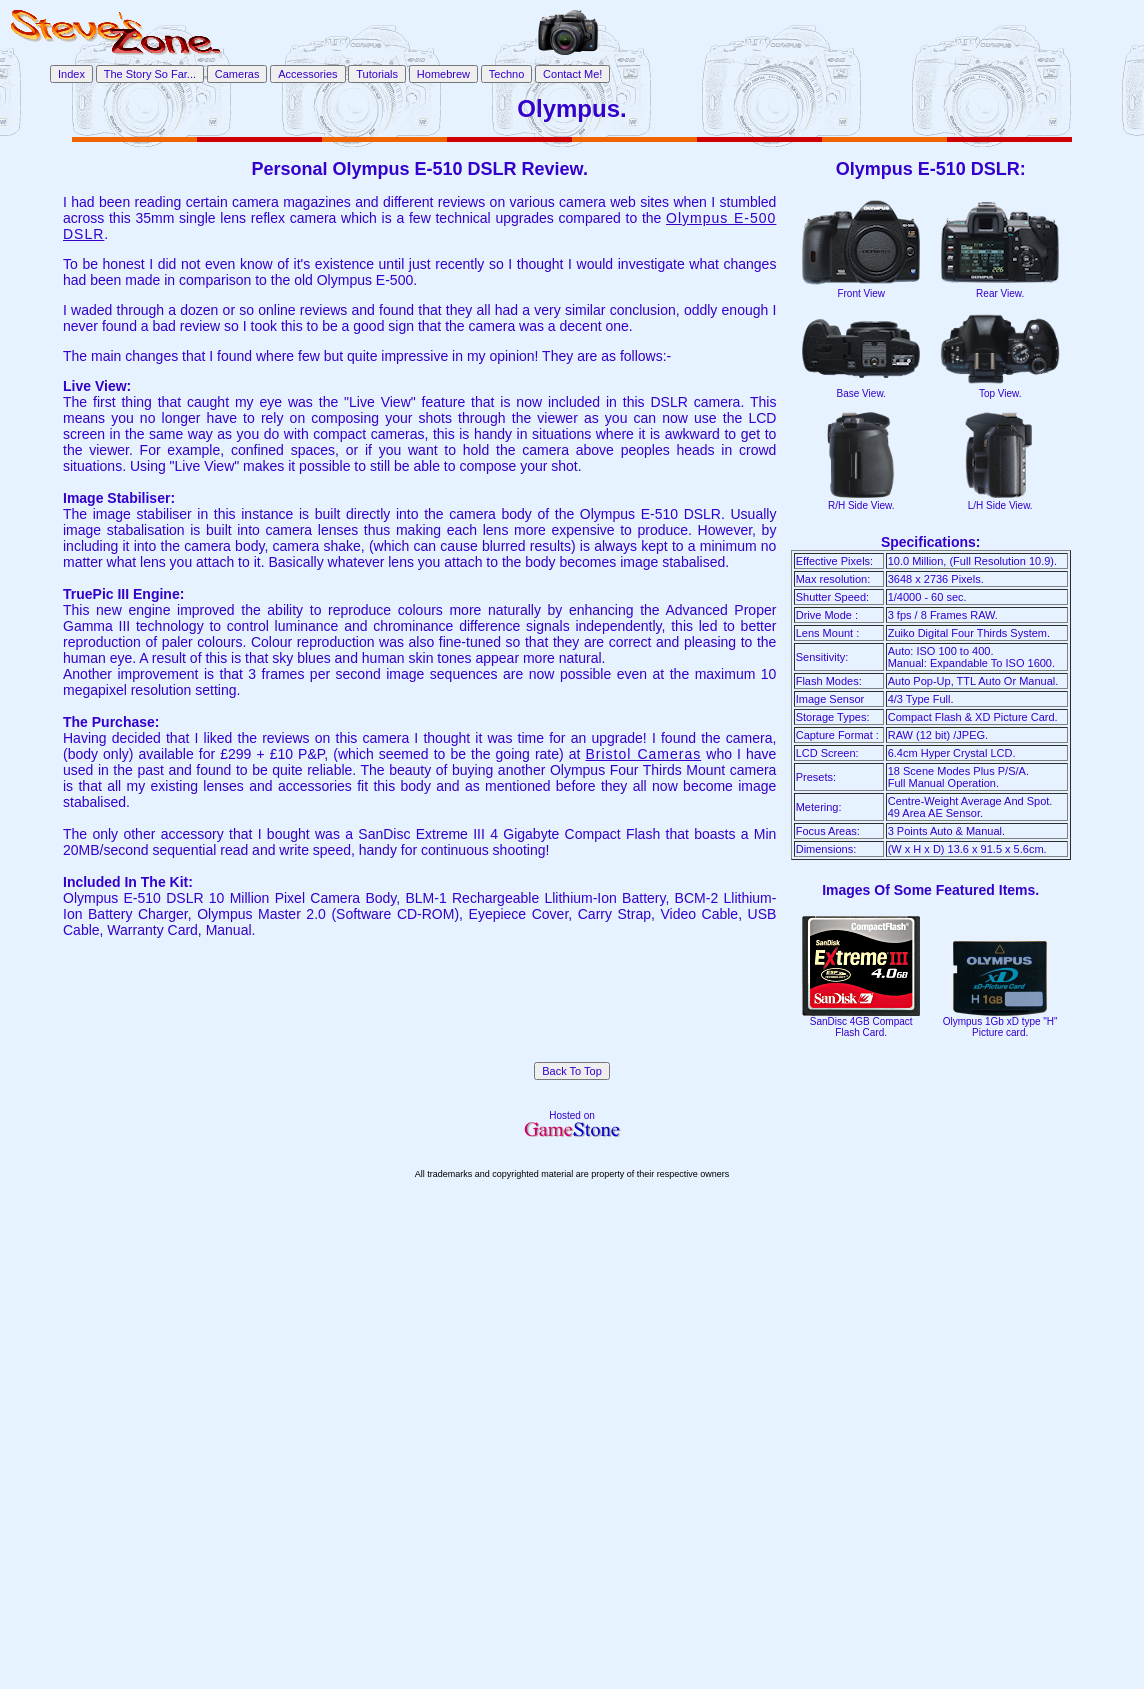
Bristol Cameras (643, 754)
